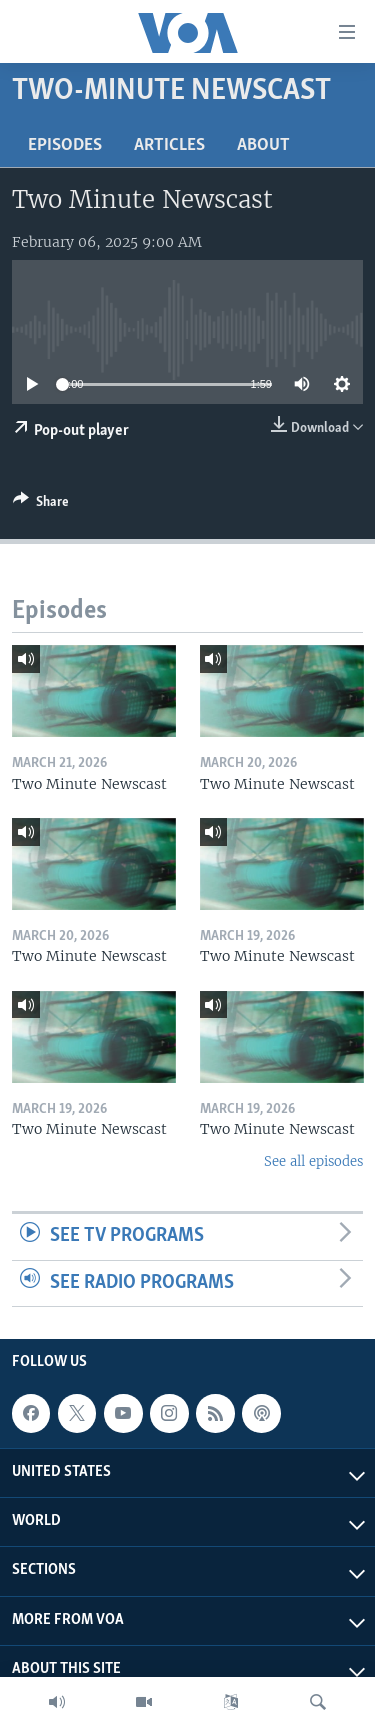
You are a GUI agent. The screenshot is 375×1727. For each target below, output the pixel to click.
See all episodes (313, 1161)
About (263, 145)
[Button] (41, 505)
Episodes (65, 145)
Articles (169, 145)
